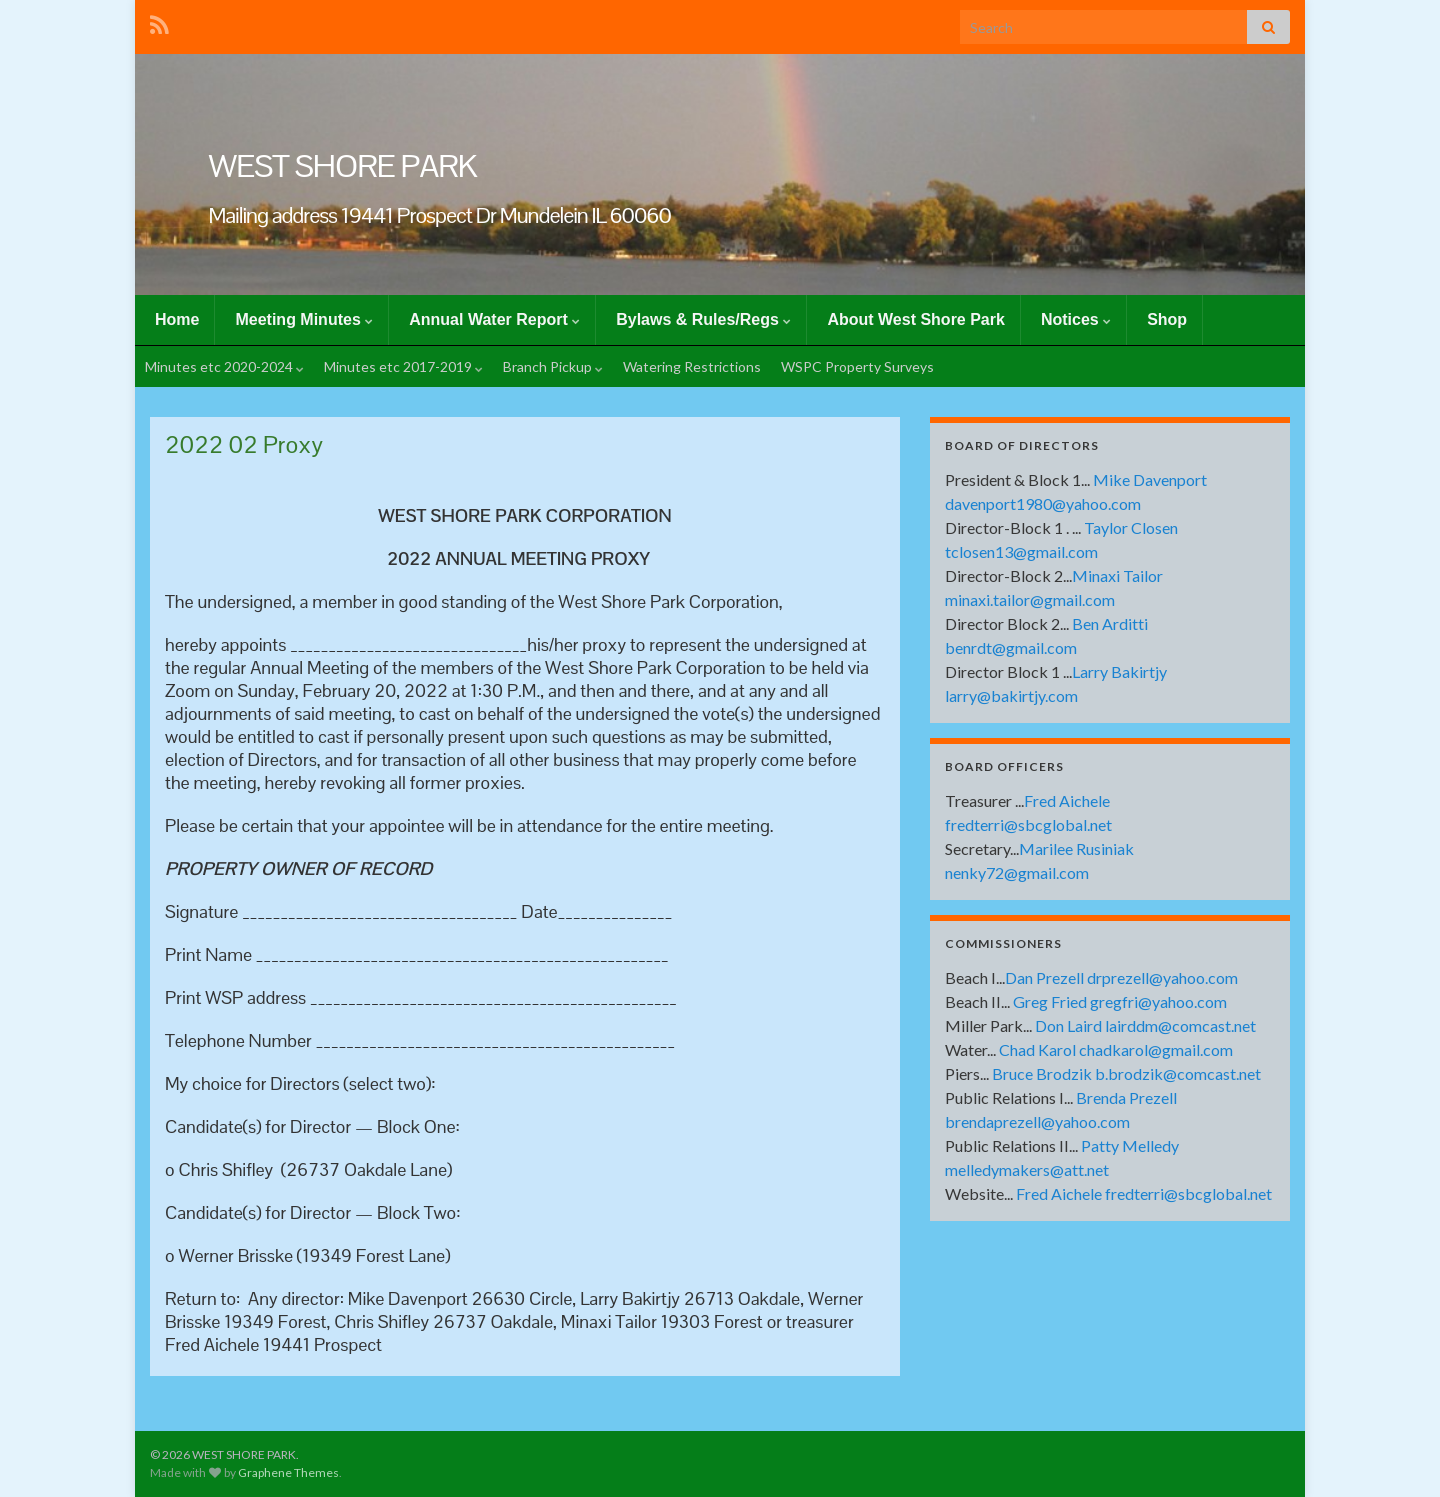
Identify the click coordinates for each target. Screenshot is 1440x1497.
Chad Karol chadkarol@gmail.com (1116, 1049)
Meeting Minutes (304, 319)
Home (177, 319)
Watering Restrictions (692, 366)
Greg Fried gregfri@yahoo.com (1120, 1001)
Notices (1076, 319)
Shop (1167, 319)
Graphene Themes (288, 1472)
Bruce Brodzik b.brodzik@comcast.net (1126, 1073)
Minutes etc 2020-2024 (224, 366)
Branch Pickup (553, 366)
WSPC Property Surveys (857, 366)
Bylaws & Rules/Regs (703, 319)
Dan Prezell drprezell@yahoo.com (1121, 977)
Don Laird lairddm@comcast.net (1145, 1025)
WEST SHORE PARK (343, 165)
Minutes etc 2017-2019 (403, 366)
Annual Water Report (494, 319)
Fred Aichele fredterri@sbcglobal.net (1144, 1193)
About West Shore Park (916, 319)
